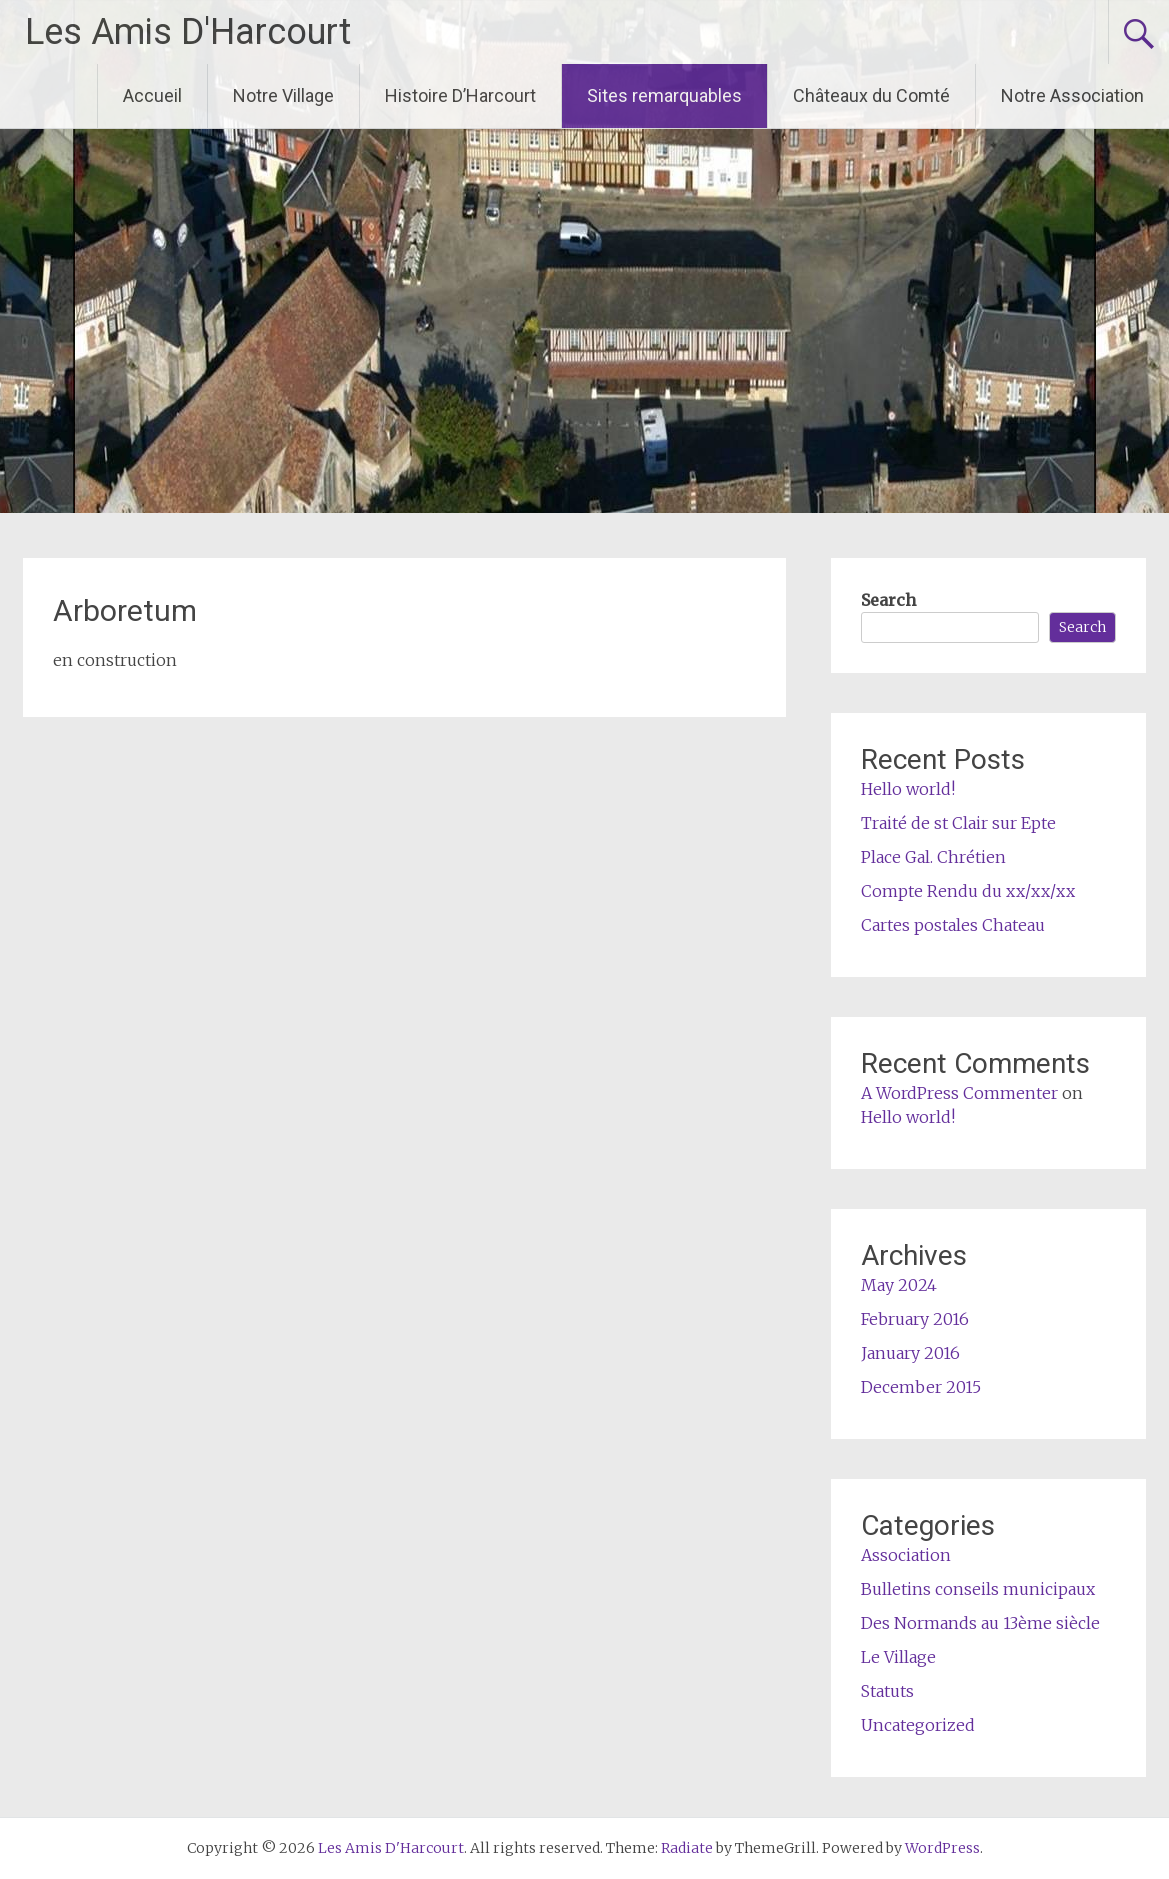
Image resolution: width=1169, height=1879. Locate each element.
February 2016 (915, 1319)
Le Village (898, 1657)
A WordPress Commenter (959, 1093)
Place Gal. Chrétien (933, 857)
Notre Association (1072, 95)
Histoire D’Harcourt (460, 95)
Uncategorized (918, 1725)
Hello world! (908, 789)
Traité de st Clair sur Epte (958, 823)
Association (906, 1555)
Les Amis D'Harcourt (188, 32)
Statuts (887, 1691)
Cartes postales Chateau (953, 925)
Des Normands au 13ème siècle (980, 1623)
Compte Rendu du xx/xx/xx (968, 891)
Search (888, 600)
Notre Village (283, 95)
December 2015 (921, 1387)
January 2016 (910, 1353)
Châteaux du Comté (871, 95)
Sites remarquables (664, 95)
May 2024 (899, 1285)
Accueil (152, 95)
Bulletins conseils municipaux (978, 1589)
